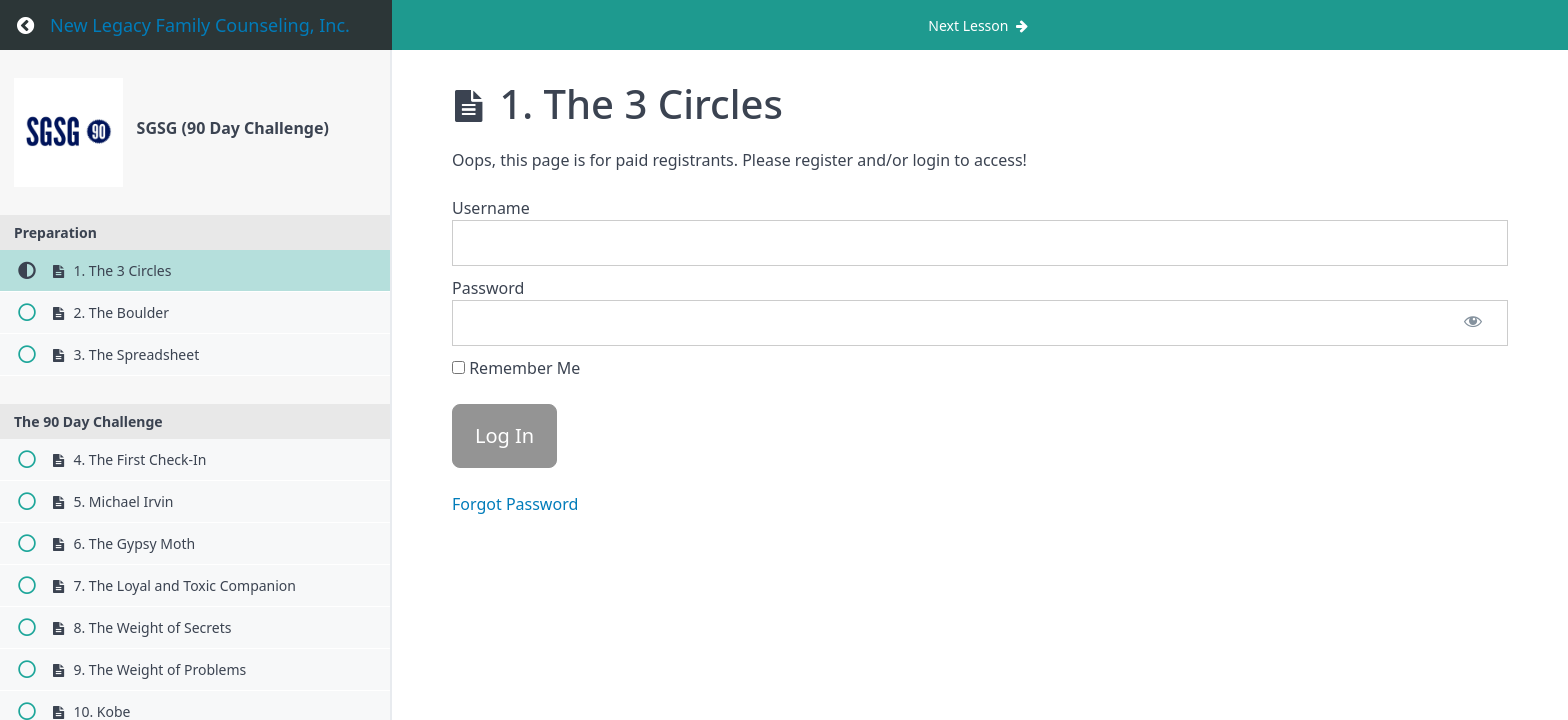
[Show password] (1473, 323)
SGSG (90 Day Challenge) (233, 128)
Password (488, 288)
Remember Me (516, 368)
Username (491, 208)
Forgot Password (515, 504)
